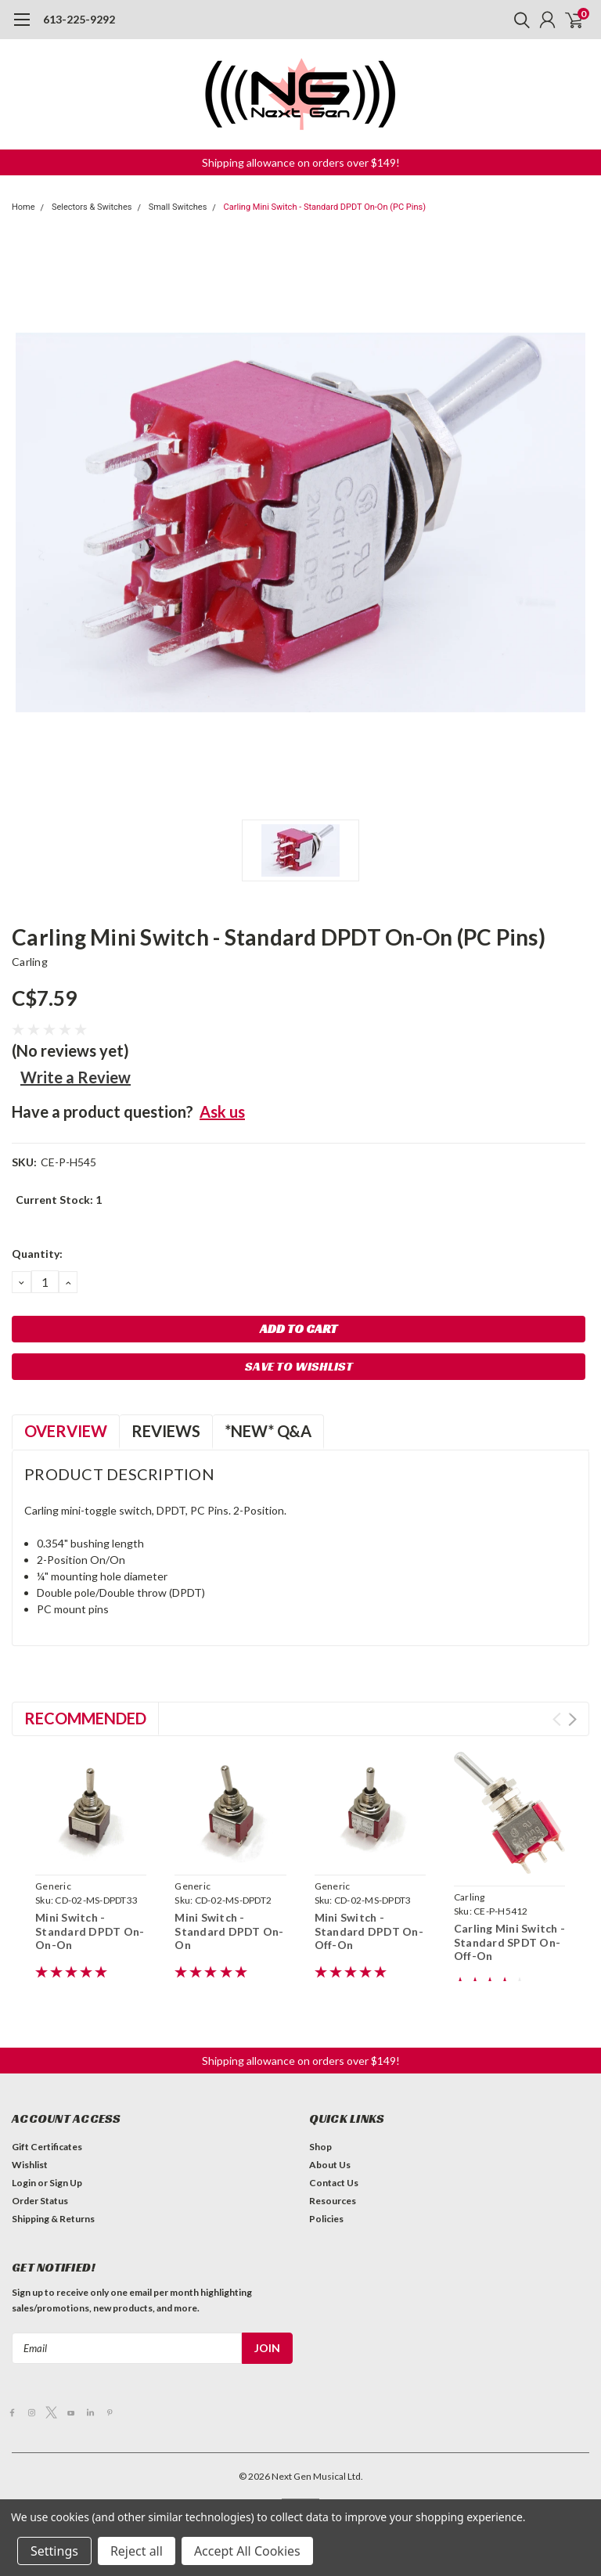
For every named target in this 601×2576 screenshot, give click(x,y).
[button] (300, 162)
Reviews (165, 1430)
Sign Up (65, 2183)
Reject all (136, 2551)
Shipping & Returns (53, 2219)
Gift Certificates (47, 2147)
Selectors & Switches (92, 207)
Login (24, 2183)
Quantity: (37, 1253)
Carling (30, 961)
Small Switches (178, 207)
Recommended (85, 1718)
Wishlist (30, 2165)
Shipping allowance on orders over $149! (301, 162)
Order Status (40, 2201)
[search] (518, 19)
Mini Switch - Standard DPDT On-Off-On (369, 1931)
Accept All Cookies (247, 2551)
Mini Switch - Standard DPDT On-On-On (89, 1931)
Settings (54, 2551)
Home (23, 207)
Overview (65, 1430)
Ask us (222, 1111)
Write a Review (75, 1077)
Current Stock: (59, 1199)
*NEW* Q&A (268, 1430)
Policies (326, 2219)
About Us (330, 2165)
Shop (320, 2147)
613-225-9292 (79, 19)
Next (572, 1719)
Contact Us (333, 2183)
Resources (332, 2201)
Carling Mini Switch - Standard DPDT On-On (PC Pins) (325, 207)
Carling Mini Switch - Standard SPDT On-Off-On (509, 1942)
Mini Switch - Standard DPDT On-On (229, 1931)
